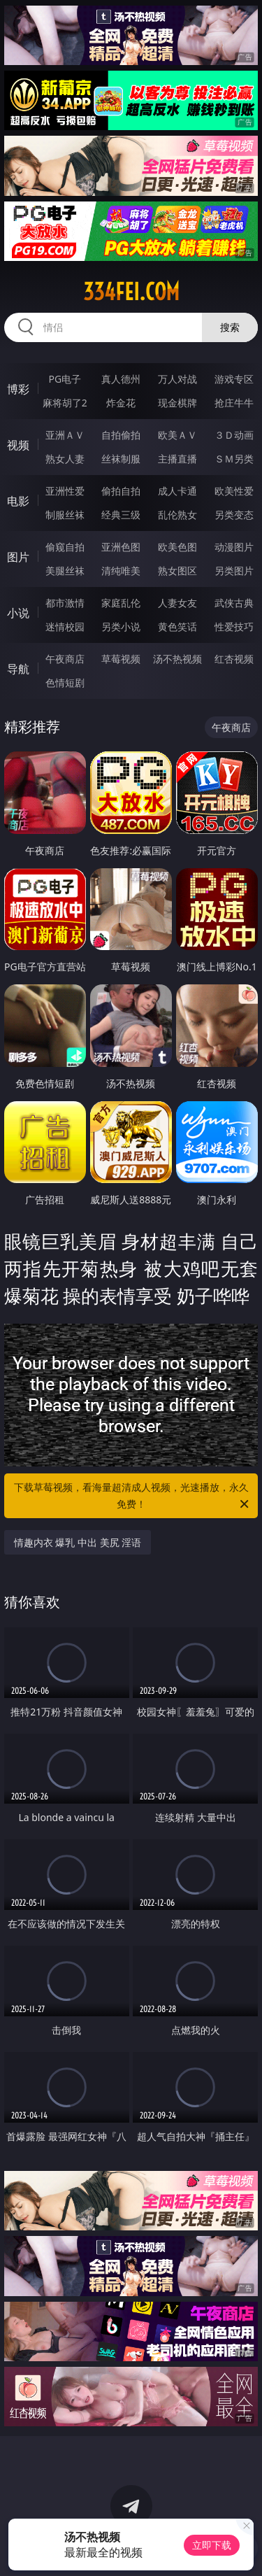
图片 (18, 557)
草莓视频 (120, 658)
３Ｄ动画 (234, 434)
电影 (18, 501)
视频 (18, 445)
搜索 (230, 327)
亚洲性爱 (65, 490)
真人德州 (120, 378)
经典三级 (120, 514)
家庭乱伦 (120, 602)
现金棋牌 (177, 402)
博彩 (18, 389)
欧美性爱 (234, 490)
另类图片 (234, 570)
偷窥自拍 (65, 546)
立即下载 (211, 2545)
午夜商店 (65, 658)
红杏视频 (234, 658)
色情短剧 (65, 682)
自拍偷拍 (120, 434)
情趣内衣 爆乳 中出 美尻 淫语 (78, 1542)
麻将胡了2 (65, 402)
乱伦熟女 (177, 514)
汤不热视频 (177, 658)
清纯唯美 (120, 570)
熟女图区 (177, 570)
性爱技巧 (234, 626)
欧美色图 (177, 546)
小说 (18, 613)
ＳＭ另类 (234, 458)
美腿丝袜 (65, 570)
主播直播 (177, 458)
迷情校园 (65, 626)
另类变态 (234, 514)
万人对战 (177, 378)
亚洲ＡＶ (65, 434)
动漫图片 (234, 546)
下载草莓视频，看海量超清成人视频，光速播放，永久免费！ (133, 1496)
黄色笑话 (177, 626)
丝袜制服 (120, 458)
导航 (18, 669)
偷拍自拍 (120, 490)
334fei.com (131, 292)
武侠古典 (234, 602)
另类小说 (120, 626)
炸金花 (121, 402)
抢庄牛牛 (234, 402)
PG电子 (64, 378)
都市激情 (65, 602)
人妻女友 (177, 602)
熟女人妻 (65, 458)
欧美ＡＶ (177, 434)
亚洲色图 (120, 546)
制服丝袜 (65, 514)
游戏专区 (234, 378)
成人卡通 (177, 490)
